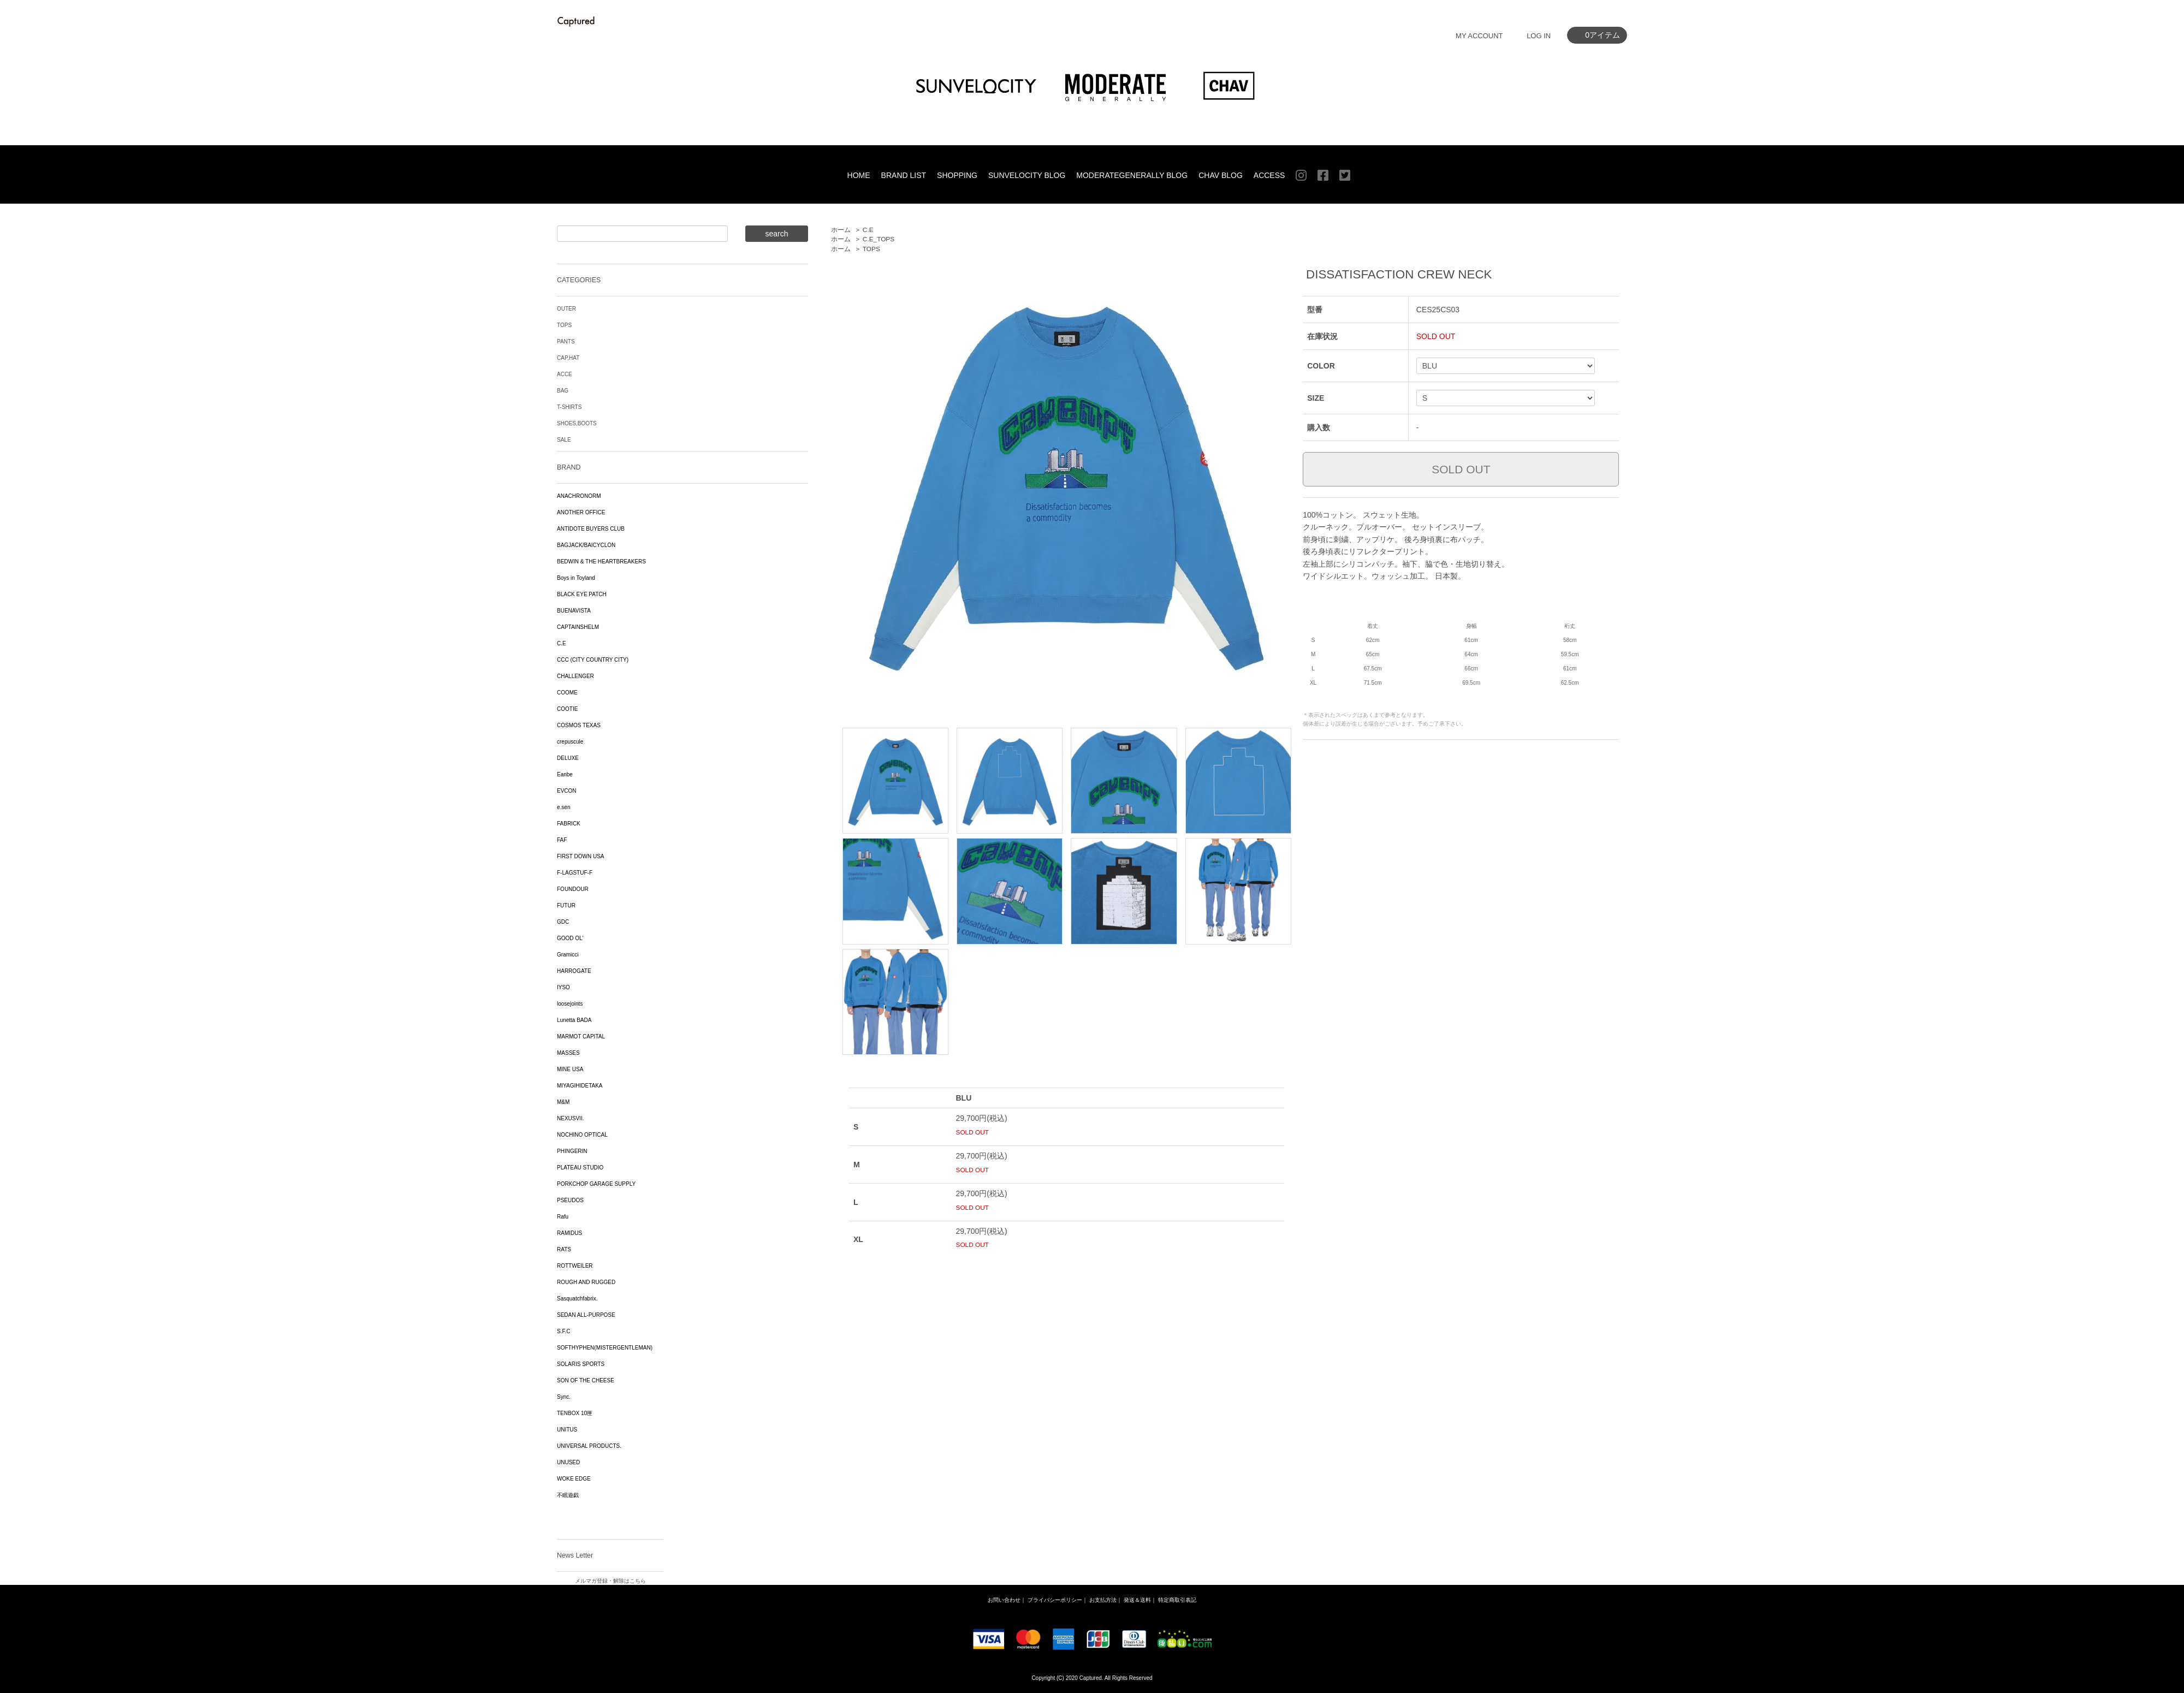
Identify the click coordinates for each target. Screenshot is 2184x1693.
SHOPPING (957, 175)
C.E (868, 230)
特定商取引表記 (1177, 1600)
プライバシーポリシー (1055, 1600)
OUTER (566, 309)
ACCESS (1269, 175)
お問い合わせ (1004, 1600)
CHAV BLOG (1220, 175)
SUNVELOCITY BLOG (1026, 175)
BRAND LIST (903, 175)
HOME (858, 175)
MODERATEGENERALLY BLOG (1132, 175)
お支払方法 (1103, 1600)
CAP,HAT (568, 358)
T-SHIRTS (569, 407)
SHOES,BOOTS (577, 423)
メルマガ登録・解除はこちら (610, 1581)
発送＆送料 (1137, 1600)
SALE (564, 440)
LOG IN (1539, 36)
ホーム (841, 230)
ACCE (564, 374)
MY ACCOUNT (1479, 36)
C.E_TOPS (878, 239)
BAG (562, 391)
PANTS (566, 341)
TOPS (871, 249)
